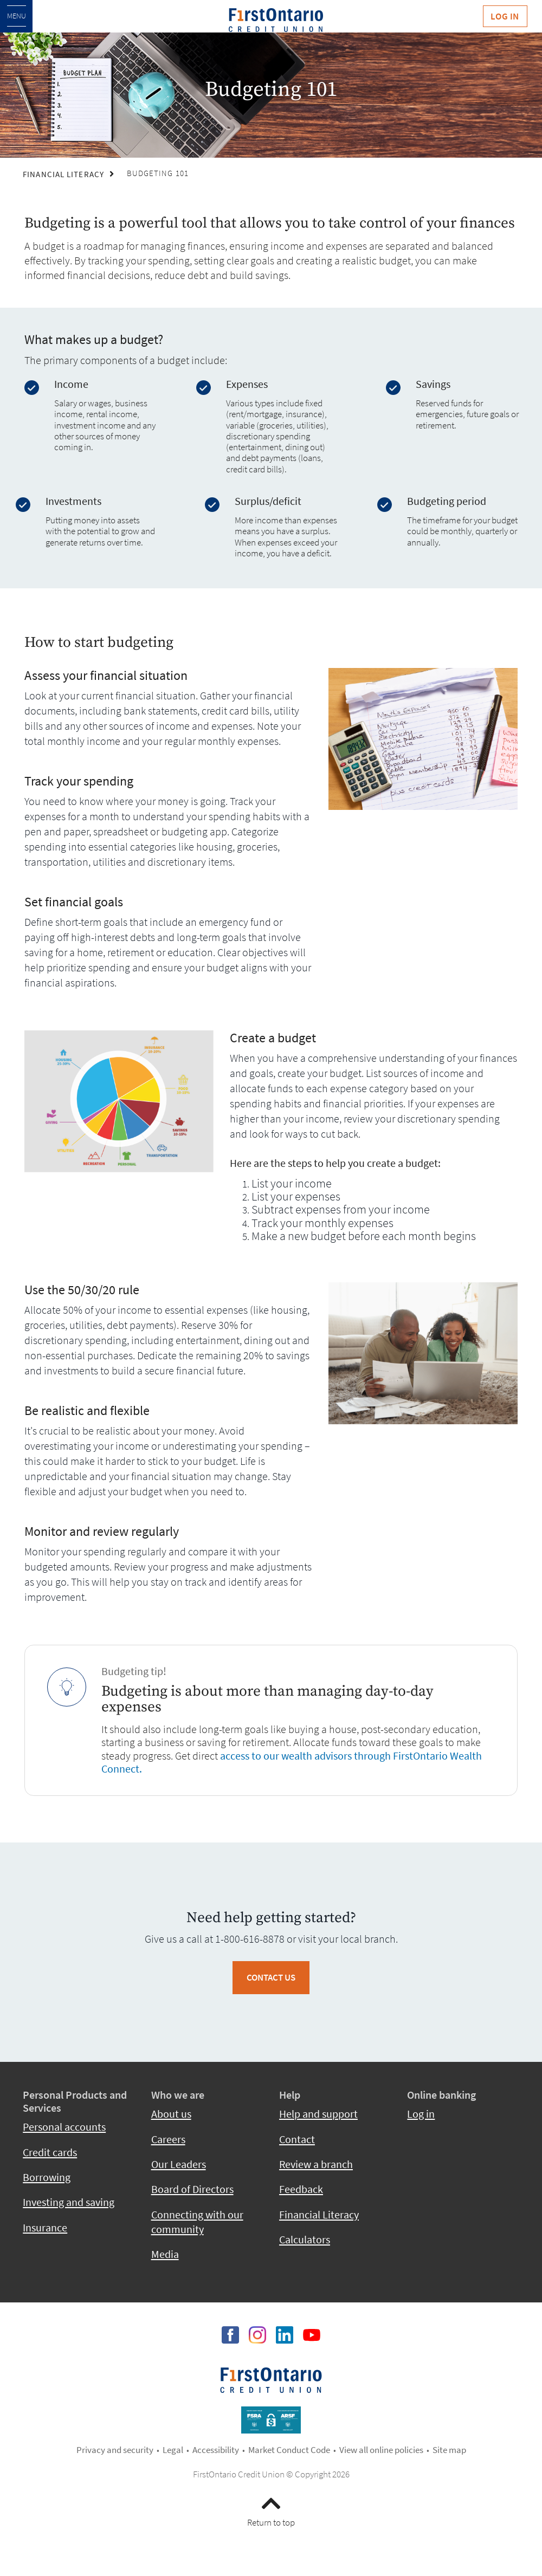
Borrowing (46, 2177)
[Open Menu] (16, 16)
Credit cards (50, 2152)
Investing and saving (68, 2202)
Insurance (45, 2228)
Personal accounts (64, 2127)
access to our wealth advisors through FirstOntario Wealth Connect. (291, 1762)
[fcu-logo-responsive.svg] (276, 20)
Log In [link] (505, 16)
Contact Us (271, 1977)
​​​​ (271, 2379)
